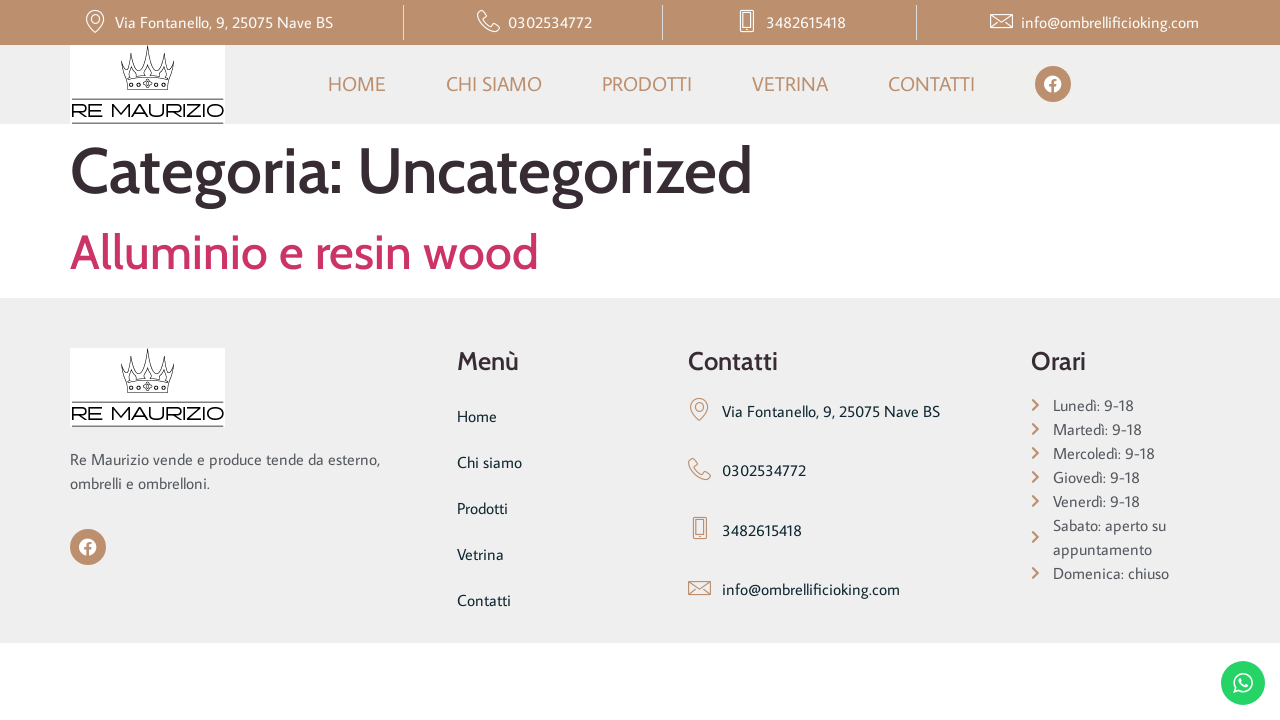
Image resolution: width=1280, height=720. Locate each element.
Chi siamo (494, 83)
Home (357, 83)
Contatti (931, 83)
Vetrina (790, 83)
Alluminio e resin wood (304, 252)
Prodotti (647, 83)
